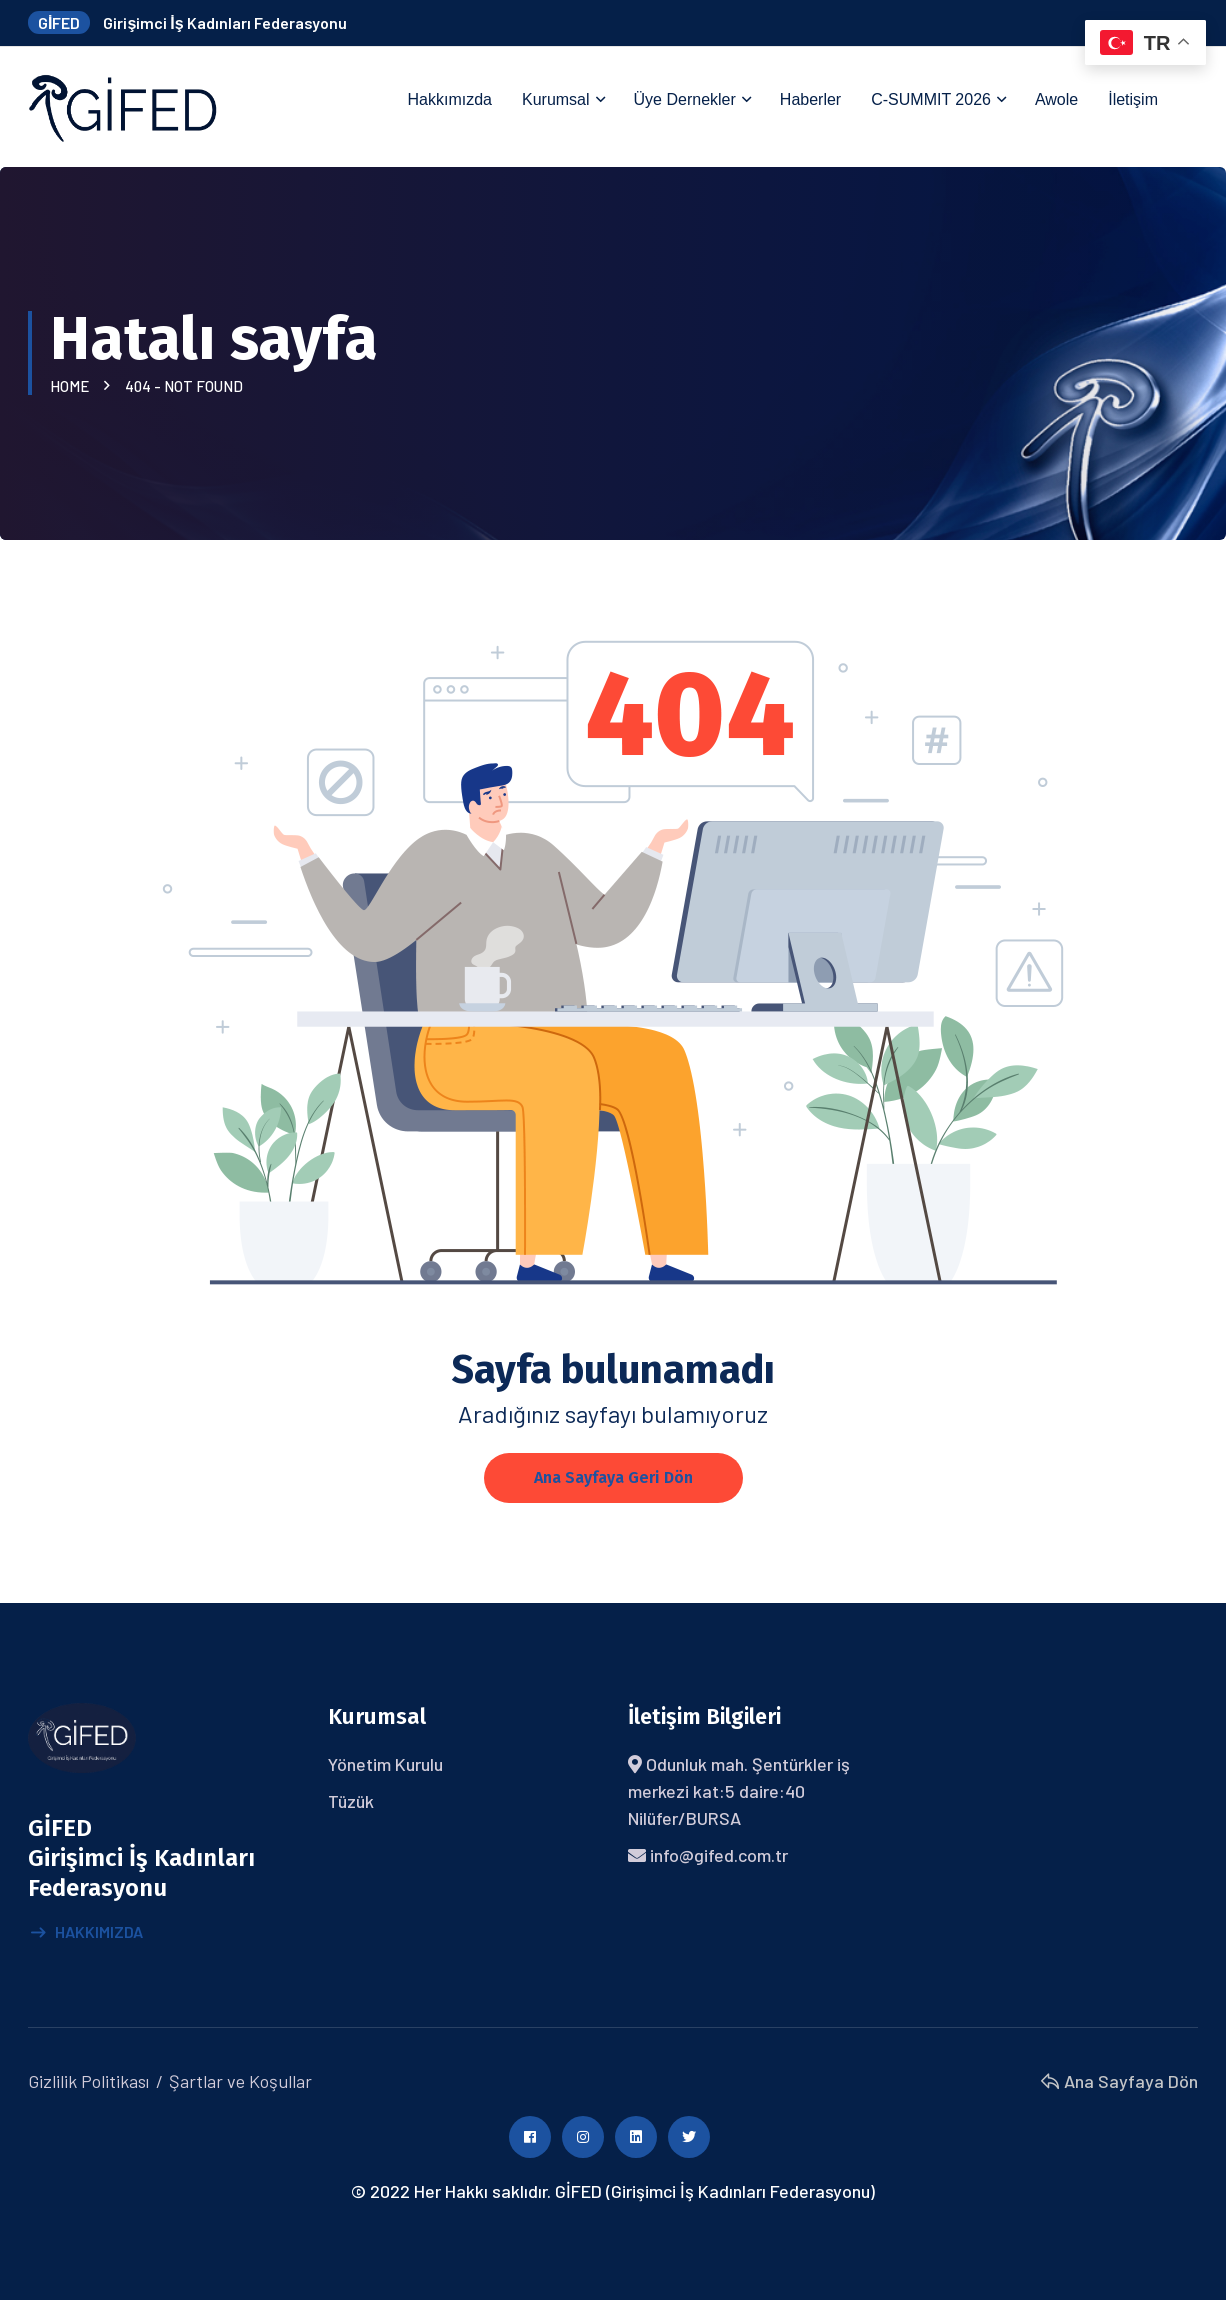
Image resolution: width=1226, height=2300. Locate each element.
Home (72, 386)
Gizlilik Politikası (88, 2081)
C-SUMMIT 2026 (931, 99)
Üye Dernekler (685, 99)
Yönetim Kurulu (385, 1764)
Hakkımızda (450, 99)
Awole (1056, 99)
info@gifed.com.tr (719, 1855)
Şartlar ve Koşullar (240, 2081)
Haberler (810, 99)
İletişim (1133, 99)
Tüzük (351, 1801)
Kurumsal (556, 99)
